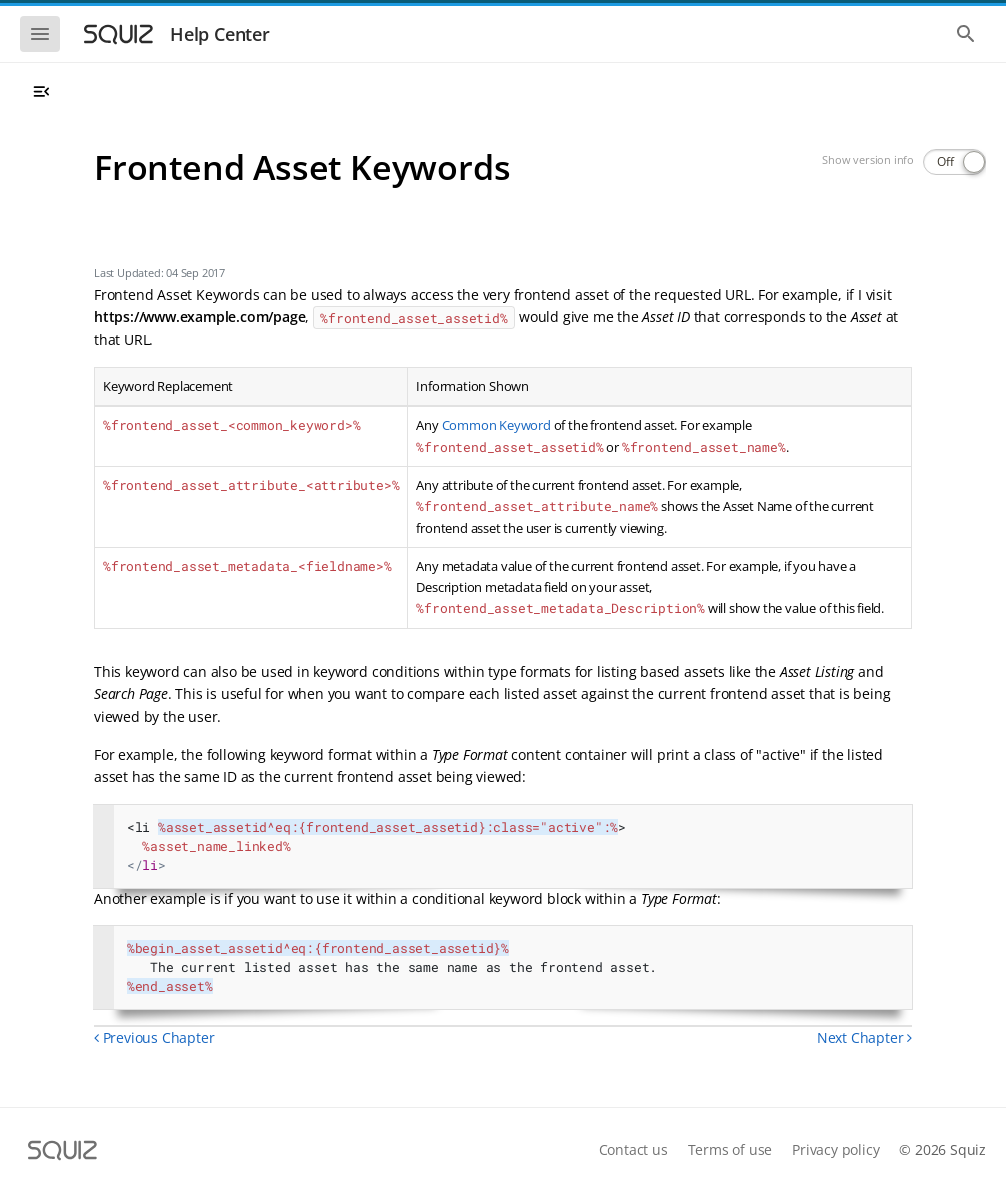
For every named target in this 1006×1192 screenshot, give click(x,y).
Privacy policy (835, 1149)
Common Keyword (496, 425)
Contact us (633, 1149)
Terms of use (730, 1149)
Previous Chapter (154, 1037)
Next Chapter (864, 1037)
